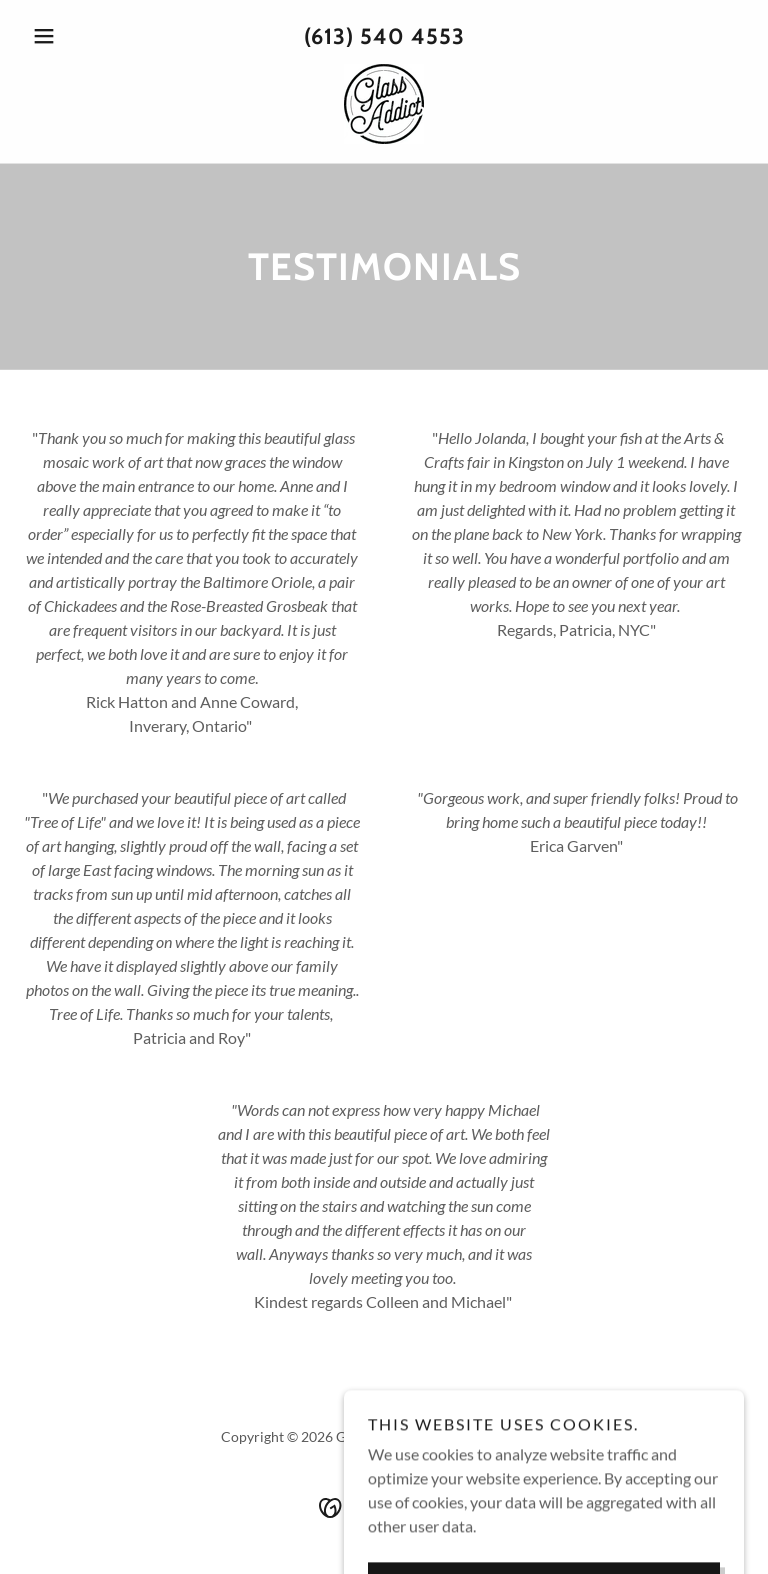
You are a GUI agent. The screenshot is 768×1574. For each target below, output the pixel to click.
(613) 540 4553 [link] (384, 36)
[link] (384, 104)
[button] (78, 36)
